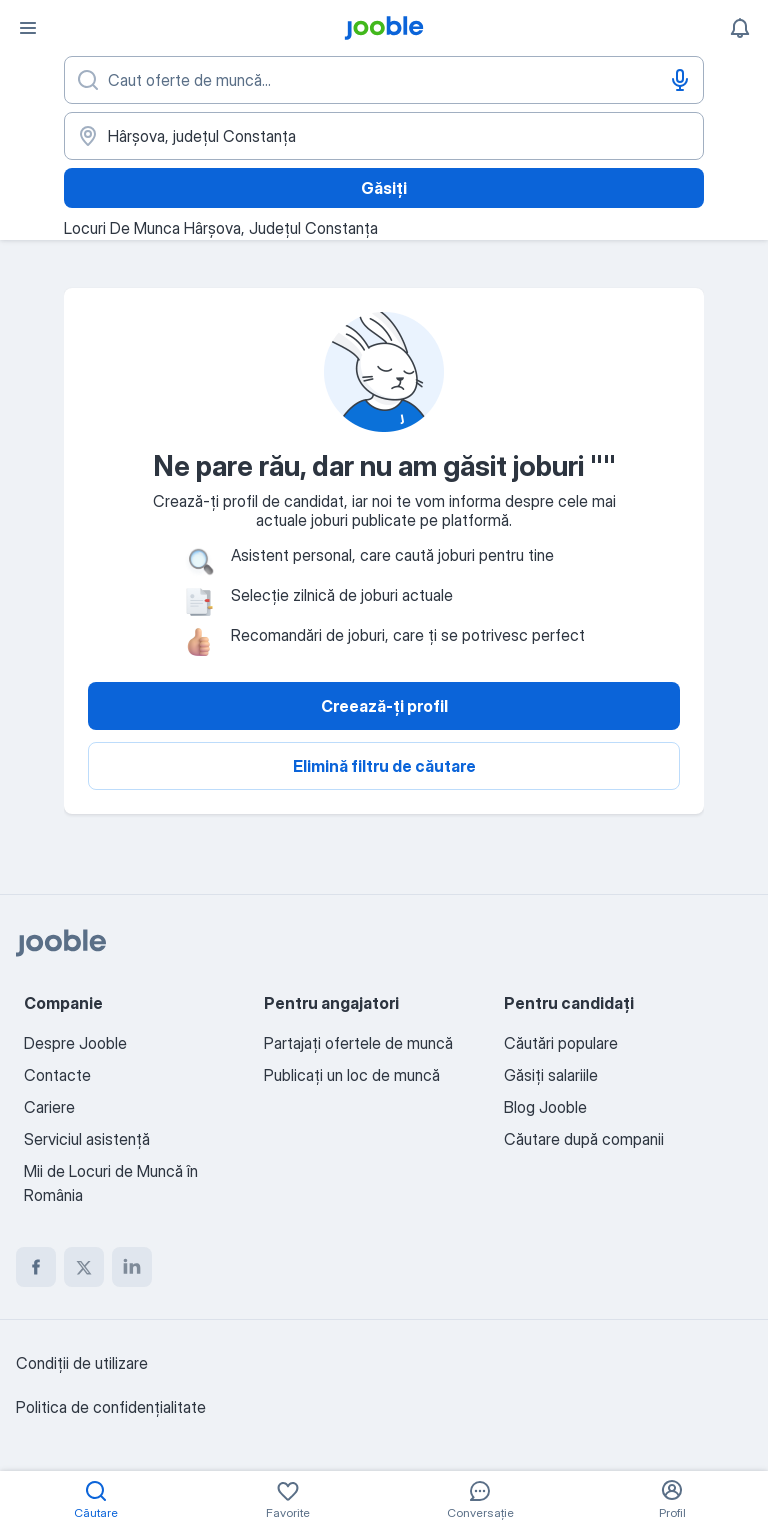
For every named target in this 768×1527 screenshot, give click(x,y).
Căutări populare (561, 1043)
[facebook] (36, 1267)
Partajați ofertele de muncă (358, 1043)
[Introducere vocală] (680, 80)
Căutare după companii (584, 1139)
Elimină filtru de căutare (384, 766)
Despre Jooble (75, 1043)
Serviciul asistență (87, 1139)
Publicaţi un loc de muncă (352, 1075)
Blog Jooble (545, 1107)
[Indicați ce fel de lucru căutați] (384, 80)
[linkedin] (132, 1267)
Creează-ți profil (384, 706)
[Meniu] (28, 28)
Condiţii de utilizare (82, 1363)
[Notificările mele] (740, 28)
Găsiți (384, 188)
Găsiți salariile (551, 1075)
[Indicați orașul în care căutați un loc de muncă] (384, 136)
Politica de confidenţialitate (111, 1407)
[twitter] (84, 1267)
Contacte (57, 1075)
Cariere (49, 1107)
